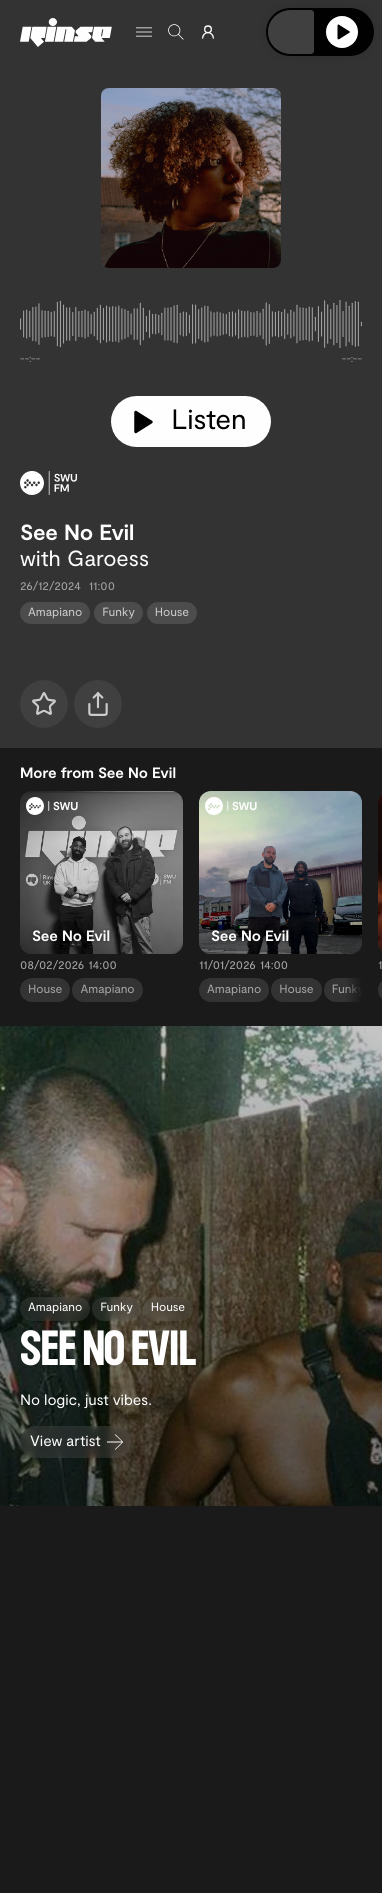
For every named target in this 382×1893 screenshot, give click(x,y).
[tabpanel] (191, 328)
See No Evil (77, 532)
